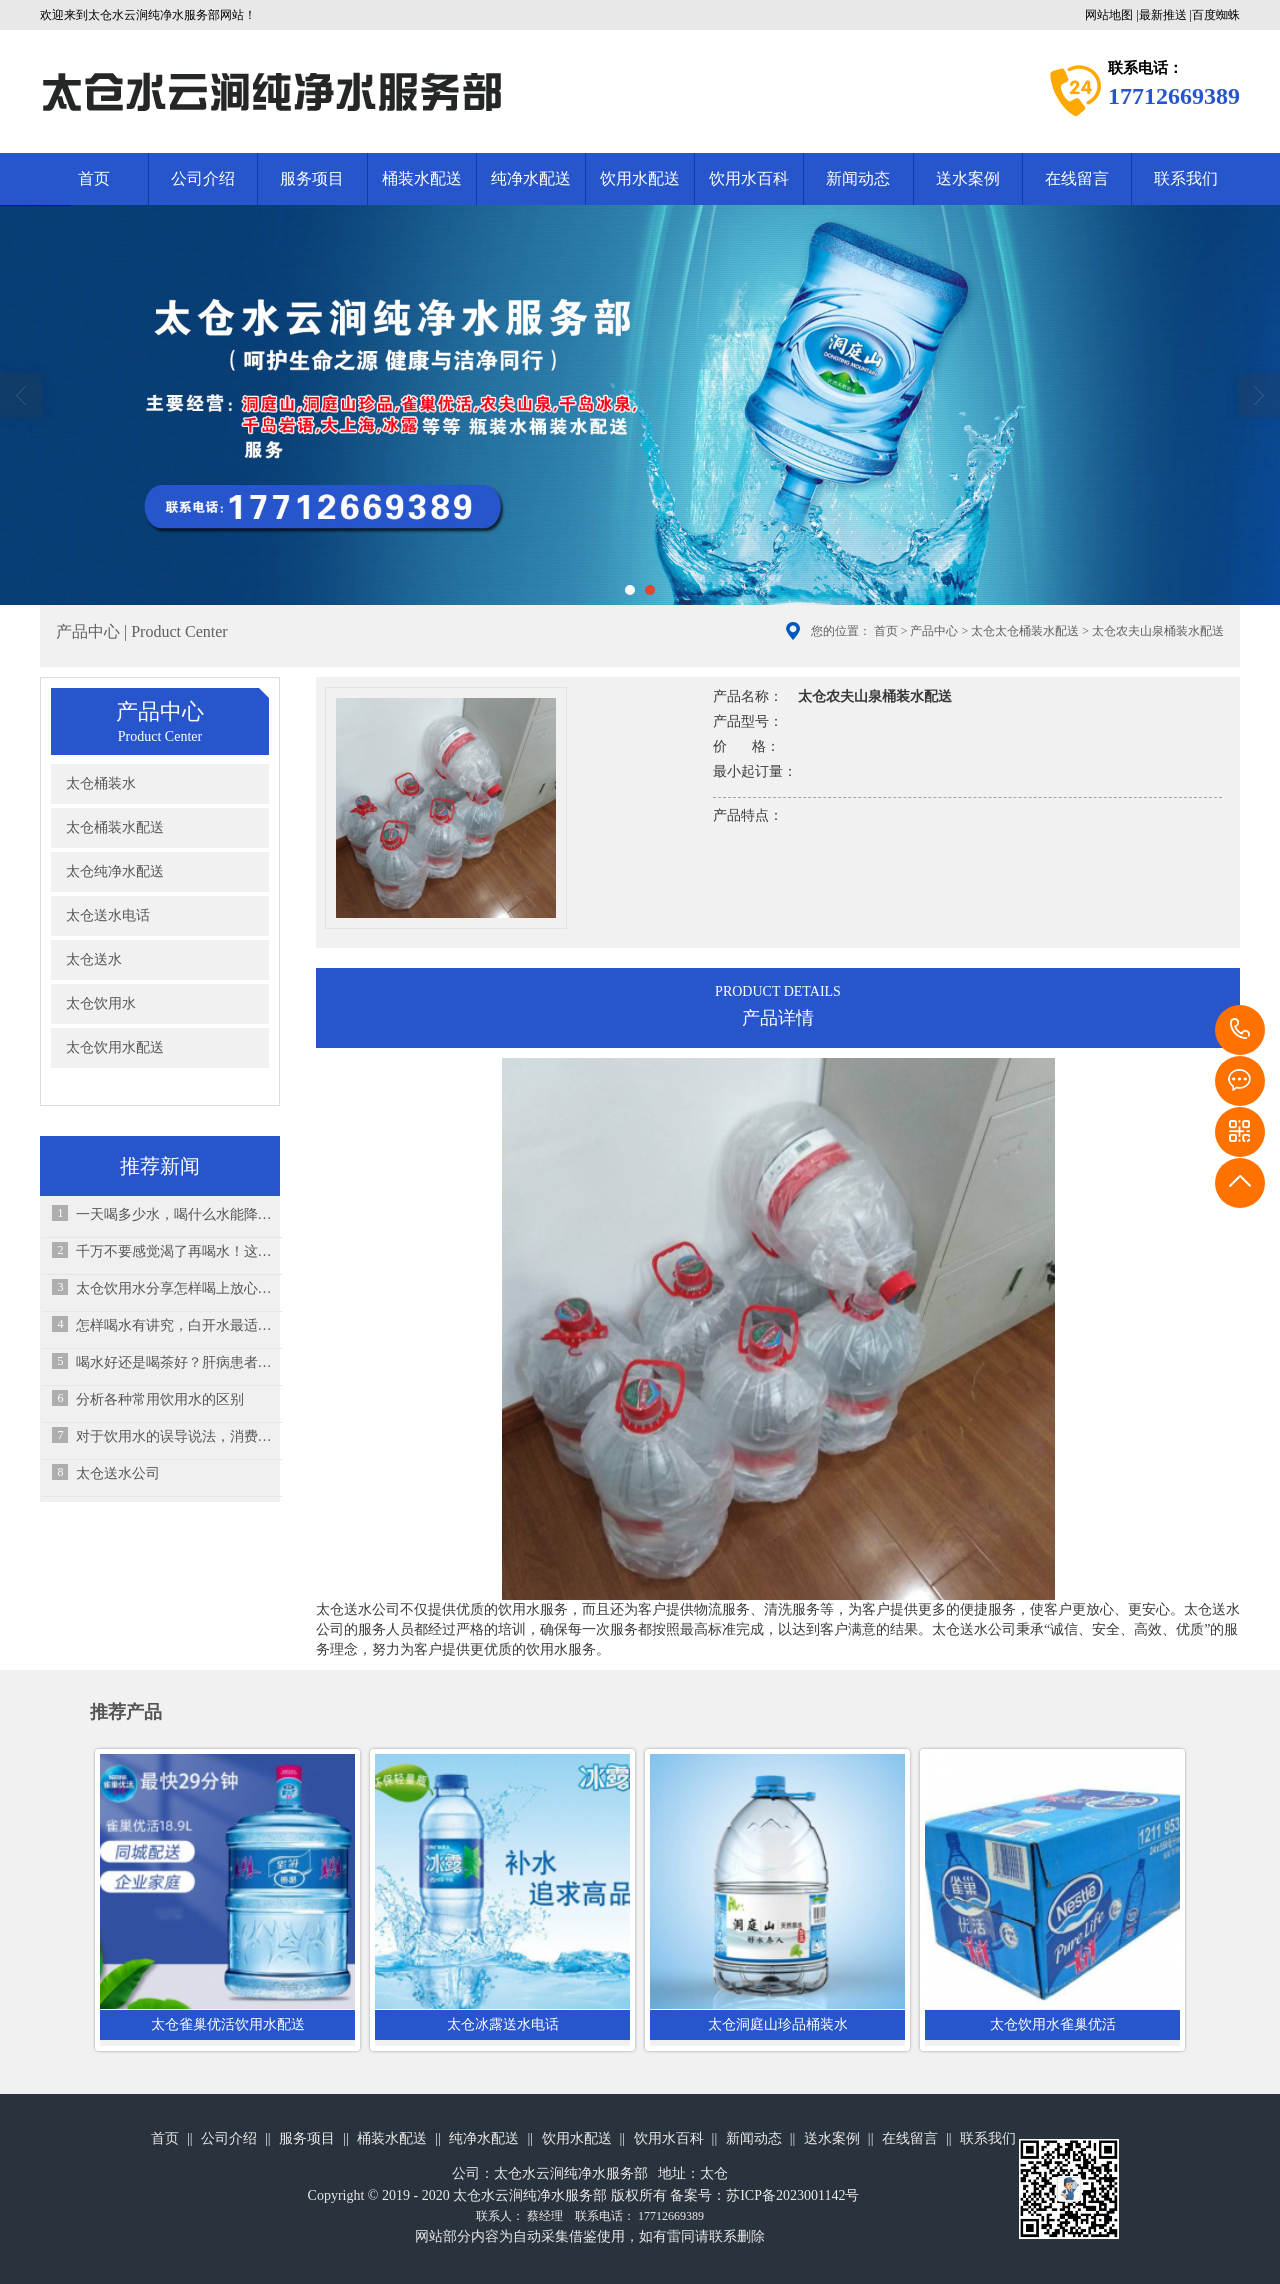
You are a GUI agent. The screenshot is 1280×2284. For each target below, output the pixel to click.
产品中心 (934, 631)
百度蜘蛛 (1216, 15)
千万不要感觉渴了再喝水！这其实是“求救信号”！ (174, 1251)
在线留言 (1077, 178)
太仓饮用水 (101, 1003)
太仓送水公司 (118, 1473)
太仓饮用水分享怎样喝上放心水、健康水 (174, 1288)
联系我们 (1186, 178)
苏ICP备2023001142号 (792, 2195)
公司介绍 (203, 178)
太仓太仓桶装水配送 (1025, 631)
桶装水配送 (422, 178)
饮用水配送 (640, 178)
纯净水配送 (531, 178)
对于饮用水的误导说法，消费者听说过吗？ (174, 1436)
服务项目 (312, 178)
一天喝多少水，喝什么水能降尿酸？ (174, 1214)
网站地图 (1109, 15)
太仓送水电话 (108, 915)
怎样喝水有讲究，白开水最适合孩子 (174, 1325)
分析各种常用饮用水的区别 (160, 1399)
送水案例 (968, 178)
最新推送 (1163, 15)
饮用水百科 (749, 178)
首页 (94, 178)
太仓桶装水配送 (115, 827)
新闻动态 (858, 178)
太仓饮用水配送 (115, 1047)
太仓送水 (94, 959)
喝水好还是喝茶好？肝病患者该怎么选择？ (174, 1362)
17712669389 (1240, 1030)
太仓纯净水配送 (115, 871)
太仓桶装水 (101, 783)
